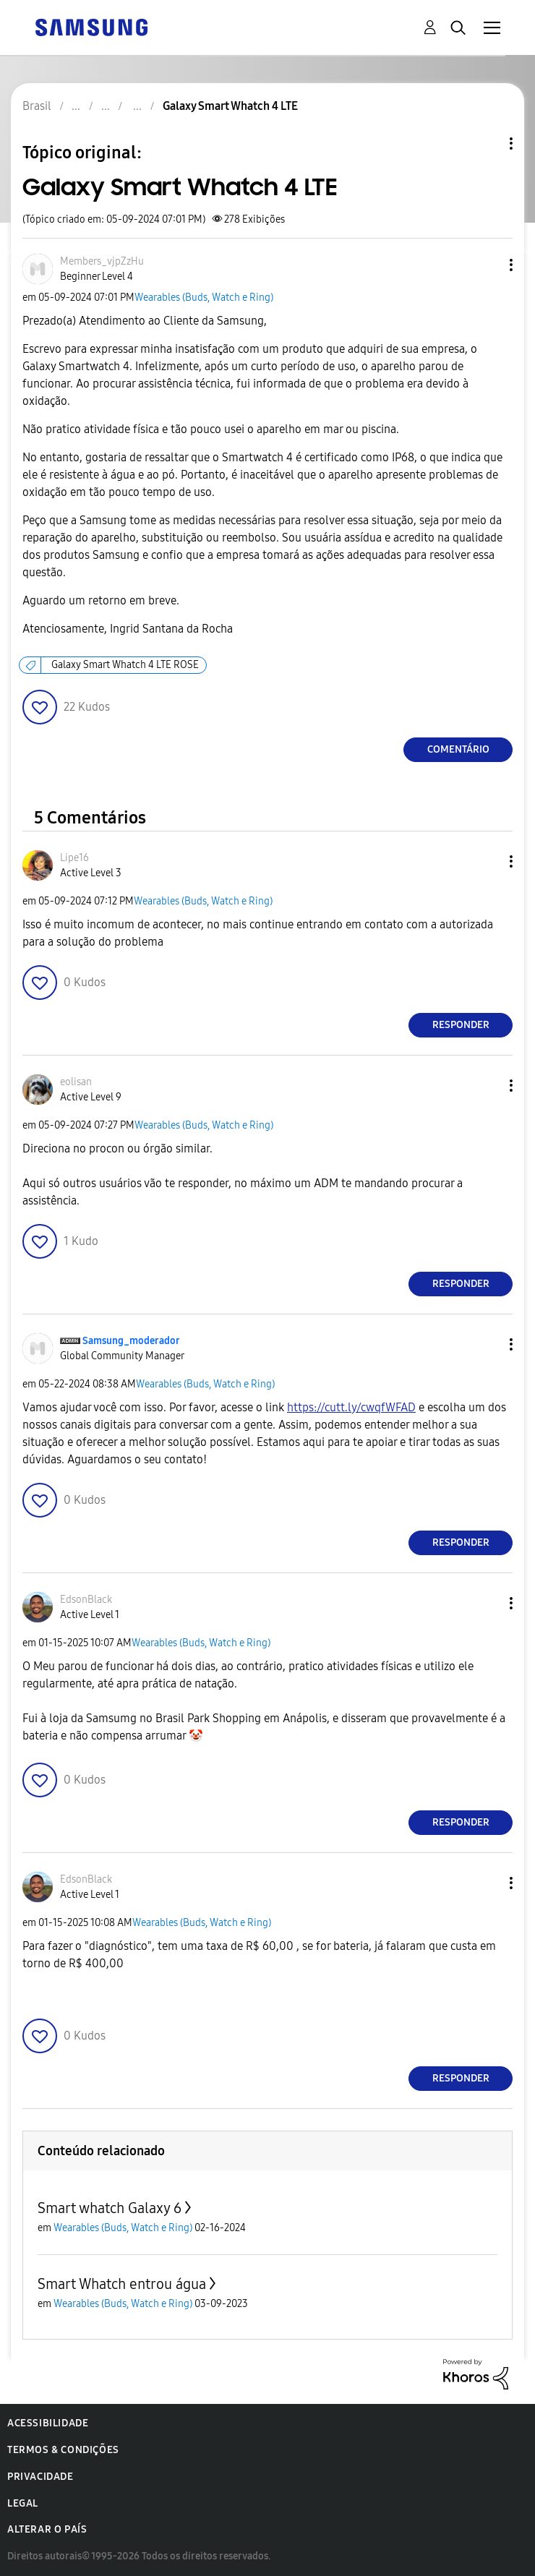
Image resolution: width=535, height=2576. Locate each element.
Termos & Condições (63, 2450)
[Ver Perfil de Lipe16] (74, 858)
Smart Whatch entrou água (122, 2284)
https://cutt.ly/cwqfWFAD (351, 1407)
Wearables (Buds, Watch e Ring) (203, 297)
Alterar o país (47, 2529)
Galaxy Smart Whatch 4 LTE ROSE (125, 665)
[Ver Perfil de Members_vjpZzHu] (102, 261)
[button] (487, 265)
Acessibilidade (47, 2423)
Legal (22, 2503)
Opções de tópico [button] (487, 143)
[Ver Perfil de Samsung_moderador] (131, 1341)
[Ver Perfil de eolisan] (76, 1082)
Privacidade (40, 2476)
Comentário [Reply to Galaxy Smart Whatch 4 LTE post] (458, 749)
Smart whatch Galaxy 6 (109, 2208)
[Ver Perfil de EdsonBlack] (86, 1599)
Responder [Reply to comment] (460, 1025)
